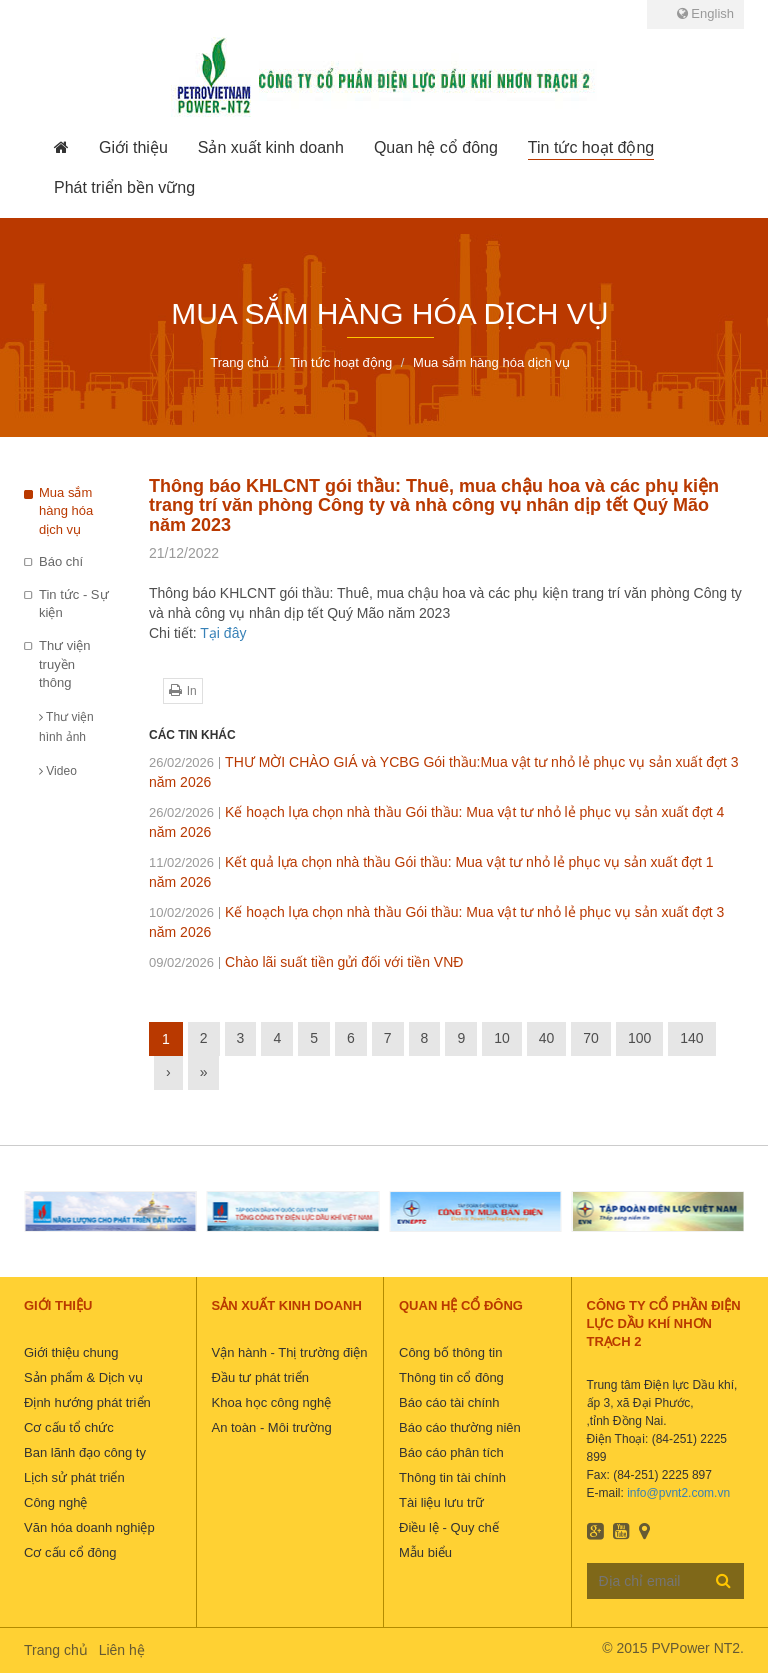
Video (58, 771)
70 (591, 1038)
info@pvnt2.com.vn (678, 1493)
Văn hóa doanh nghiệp (89, 1527)
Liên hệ (122, 1650)
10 (502, 1038)
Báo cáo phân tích (451, 1452)
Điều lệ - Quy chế (449, 1527)
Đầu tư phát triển (260, 1377)
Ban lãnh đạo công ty (85, 1452)
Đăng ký (723, 1580)
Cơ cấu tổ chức (69, 1427)
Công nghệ (55, 1502)
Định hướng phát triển (87, 1402)
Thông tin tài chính (452, 1477)
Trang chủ (56, 1650)
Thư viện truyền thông (64, 664)
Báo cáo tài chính (449, 1402)
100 (639, 1038)
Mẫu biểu (425, 1552)
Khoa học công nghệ (272, 1402)
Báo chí (61, 561)
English (705, 13)
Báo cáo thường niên (460, 1427)
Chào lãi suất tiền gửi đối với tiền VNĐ (306, 962)
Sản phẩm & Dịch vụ (83, 1377)
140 (691, 1038)
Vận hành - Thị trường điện (290, 1352)
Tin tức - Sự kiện (74, 604)
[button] (133, 148)
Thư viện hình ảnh (66, 727)
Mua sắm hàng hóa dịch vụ (66, 511)
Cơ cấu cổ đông (70, 1552)
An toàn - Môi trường (272, 1427)
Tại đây (223, 633)
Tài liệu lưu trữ (441, 1502)
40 (547, 1038)
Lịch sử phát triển (74, 1477)
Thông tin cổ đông (451, 1377)
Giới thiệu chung (71, 1352)
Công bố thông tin (450, 1352)
